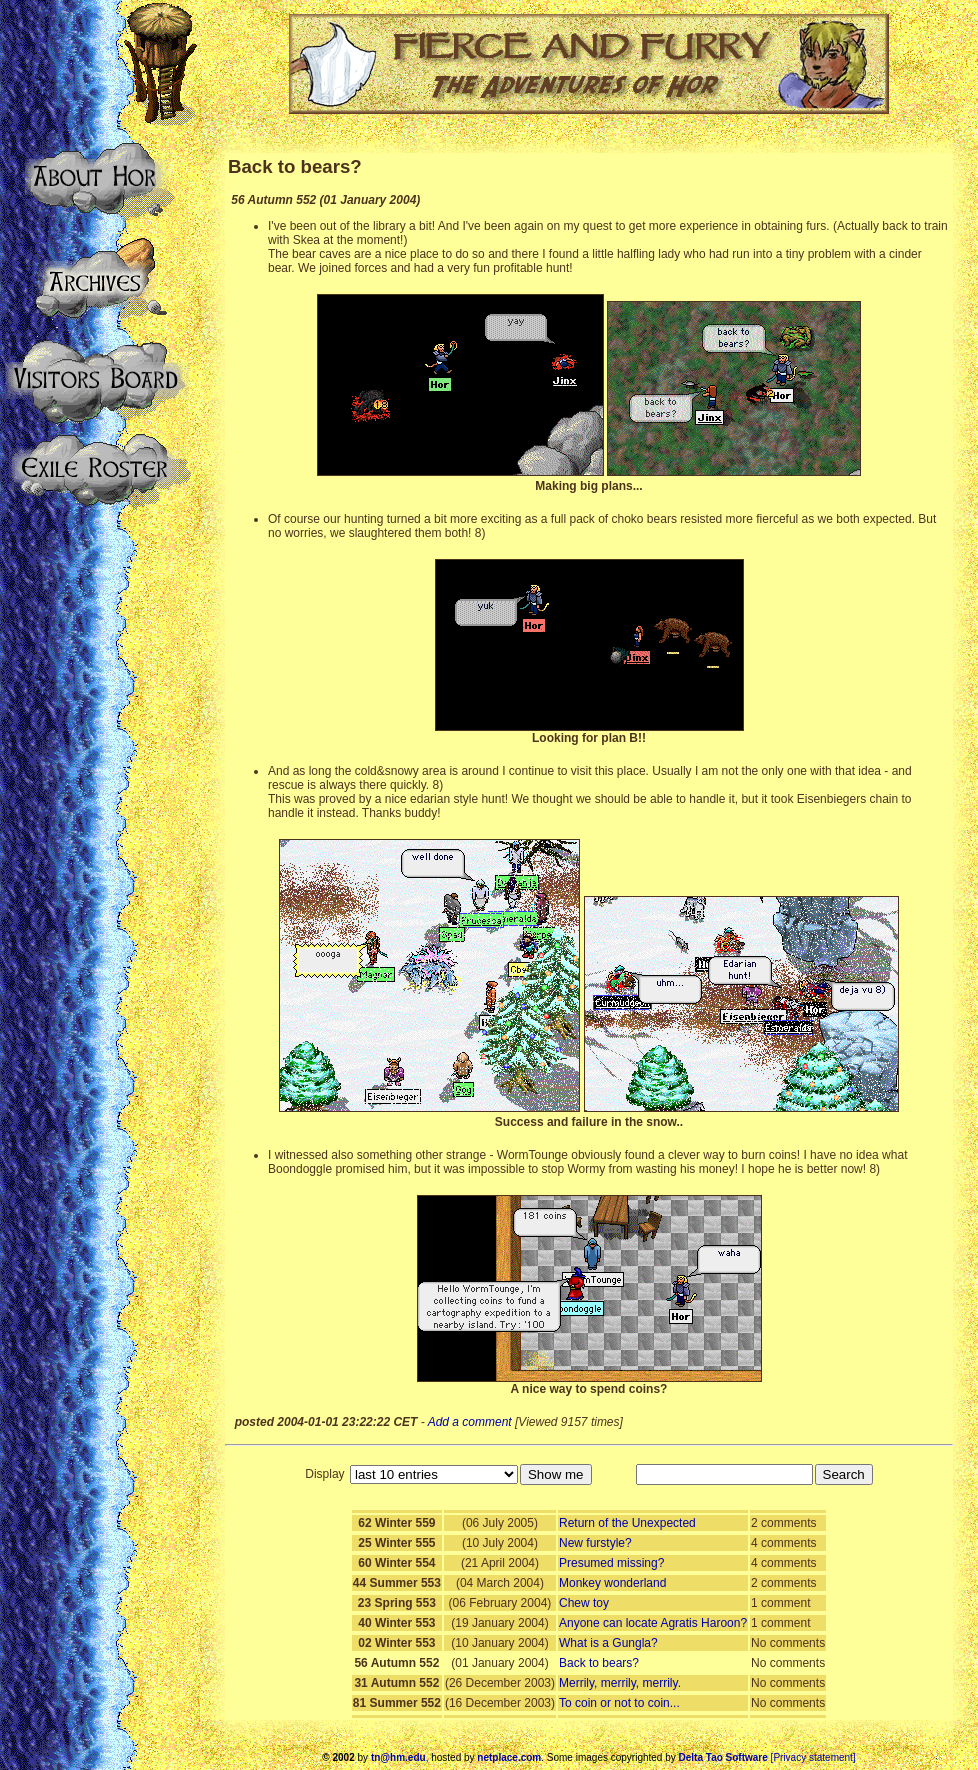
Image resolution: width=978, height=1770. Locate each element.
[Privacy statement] (813, 1757)
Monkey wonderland (612, 1583)
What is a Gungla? (608, 1643)
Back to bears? (599, 1663)
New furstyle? (595, 1543)
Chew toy (584, 1603)
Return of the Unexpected (627, 1523)
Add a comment (470, 1422)
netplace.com (509, 1757)
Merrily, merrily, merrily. (620, 1683)
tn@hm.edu (398, 1757)
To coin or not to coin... (619, 1703)
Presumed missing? (611, 1563)
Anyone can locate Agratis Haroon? (653, 1623)
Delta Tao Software (723, 1757)
